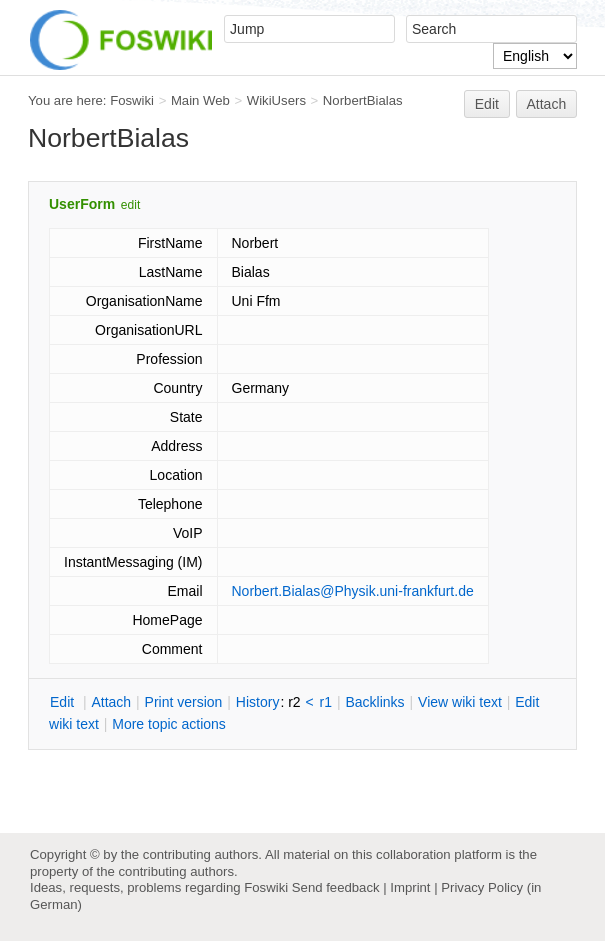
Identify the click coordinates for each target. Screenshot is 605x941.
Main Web (200, 100)
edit (130, 205)
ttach (111, 702)
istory (258, 702)
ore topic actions (169, 724)
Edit (487, 104)
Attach (547, 104)
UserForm (82, 204)
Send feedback (336, 887)
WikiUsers (276, 100)
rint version (184, 702)
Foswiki (132, 100)
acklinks (374, 702)
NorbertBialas (363, 100)
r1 (326, 702)
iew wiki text (460, 702)
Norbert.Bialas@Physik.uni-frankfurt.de (353, 591)
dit (64, 702)
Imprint (410, 887)
